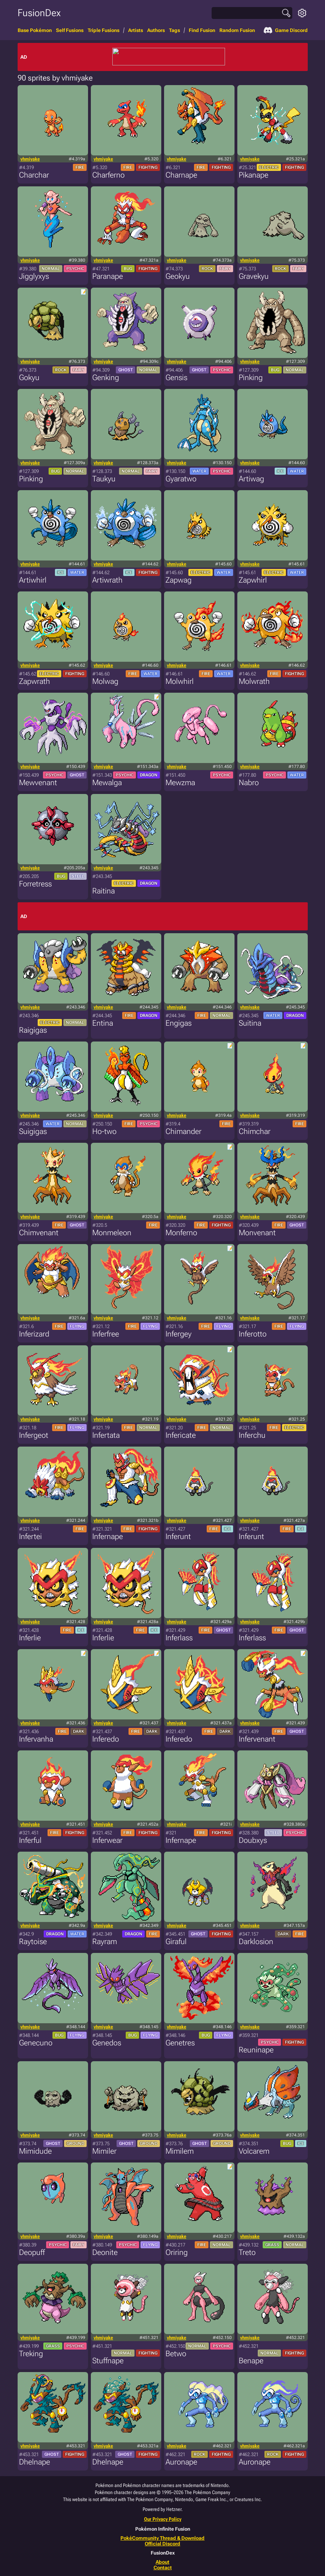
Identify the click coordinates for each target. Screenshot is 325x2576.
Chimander (183, 1131)
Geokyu (177, 276)
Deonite (105, 2252)
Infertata (106, 1435)
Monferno (181, 1232)
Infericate (180, 1435)
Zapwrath (34, 681)
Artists (135, 30)
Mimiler (104, 2151)
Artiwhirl (32, 580)
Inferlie (30, 1637)
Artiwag (251, 478)
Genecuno (35, 2042)
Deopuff (32, 2252)
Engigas (178, 1023)
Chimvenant (38, 1232)
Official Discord (162, 2543)
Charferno (108, 175)
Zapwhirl (253, 580)
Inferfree (105, 1333)
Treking (31, 2353)
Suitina (250, 1023)
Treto (247, 2252)
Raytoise (33, 1941)
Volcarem (254, 2151)
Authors (156, 30)
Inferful (30, 1840)
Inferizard (34, 1333)
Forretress (35, 883)
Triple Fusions (103, 30)
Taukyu (103, 478)
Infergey (178, 1333)
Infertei (30, 1536)
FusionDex (39, 13)
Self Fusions (69, 30)
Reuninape (256, 2049)
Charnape (181, 175)
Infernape (107, 1536)
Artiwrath (107, 580)
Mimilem (179, 2151)
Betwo (175, 2353)
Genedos (106, 2042)
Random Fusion (237, 30)
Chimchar (254, 1131)
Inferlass (179, 1637)
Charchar (34, 175)
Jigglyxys (34, 276)
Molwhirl (179, 681)
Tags (174, 30)
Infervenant (257, 1739)
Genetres (180, 2042)
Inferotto (253, 1333)
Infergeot (33, 1435)
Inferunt (178, 1536)
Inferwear (107, 1840)
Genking (105, 377)
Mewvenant (38, 782)
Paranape (107, 276)
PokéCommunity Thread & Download (162, 2538)
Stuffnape (108, 2360)
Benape (251, 2360)
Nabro (249, 782)
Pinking (251, 377)
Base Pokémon (35, 30)
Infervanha (36, 1739)
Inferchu (252, 1435)
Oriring (176, 2252)
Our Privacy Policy (162, 2519)
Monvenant (257, 1232)
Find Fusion (202, 30)
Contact (163, 2567)
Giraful (176, 1941)
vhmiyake (30, 159)
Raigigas (33, 1030)
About (162, 2562)
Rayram (104, 1941)
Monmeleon (111, 1232)
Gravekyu (254, 276)
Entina (102, 1023)
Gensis (176, 377)
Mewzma (180, 782)
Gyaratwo (180, 478)
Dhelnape (34, 2462)
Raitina (103, 890)
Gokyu (29, 377)
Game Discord (286, 30)
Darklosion (256, 1941)
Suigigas (33, 1131)
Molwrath (254, 681)
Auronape (181, 2462)
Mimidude (35, 2151)
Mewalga (107, 782)
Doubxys (253, 1840)
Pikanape (253, 175)
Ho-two (104, 1131)
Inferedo (105, 1739)
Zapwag (178, 580)
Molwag (105, 681)
